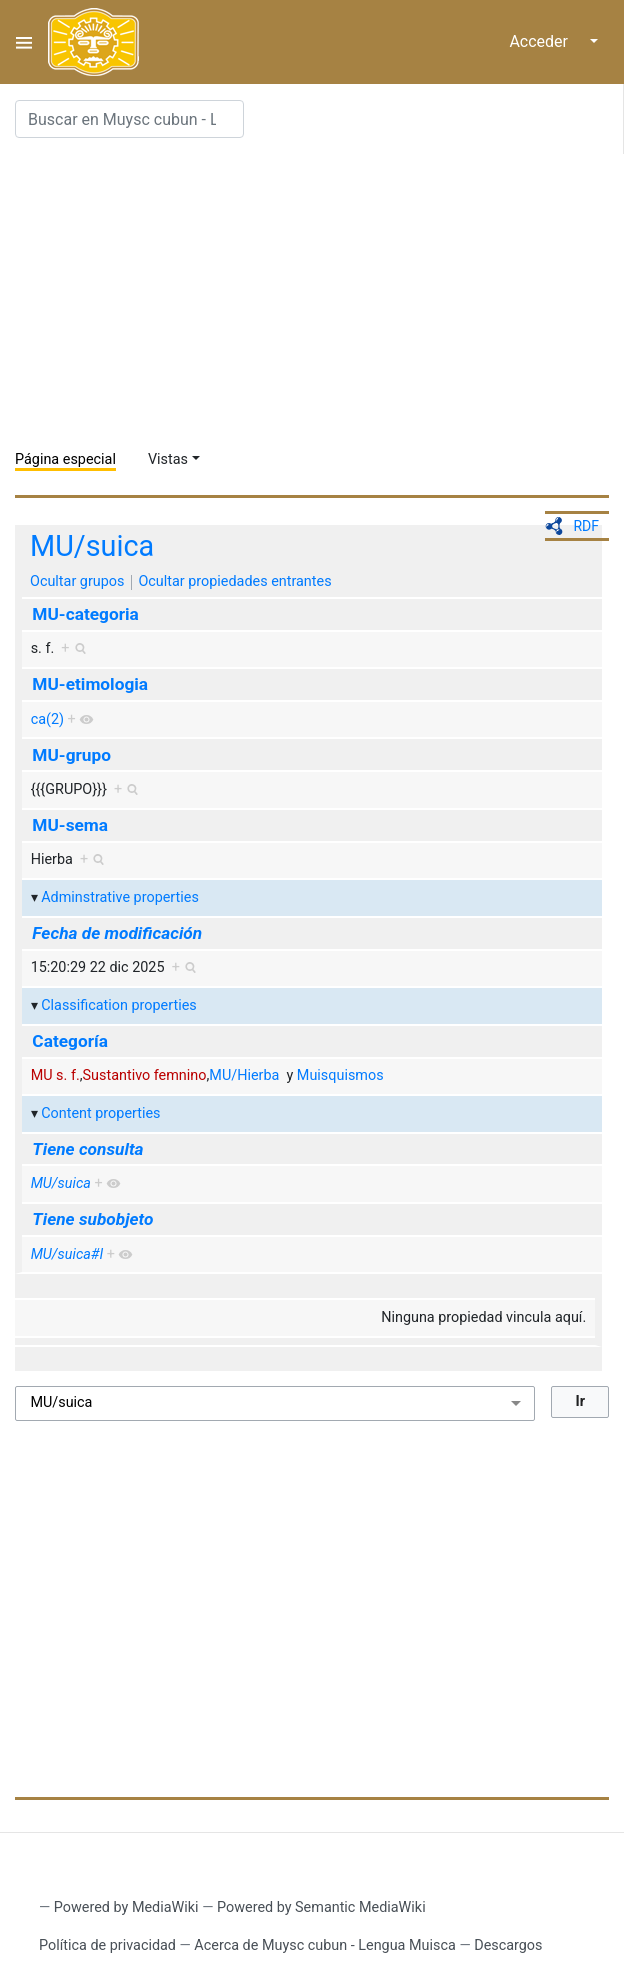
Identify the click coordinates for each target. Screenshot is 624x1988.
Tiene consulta (87, 1149)
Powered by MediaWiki (126, 1907)
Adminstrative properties (120, 897)
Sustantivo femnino (145, 1075)
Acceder (538, 41)
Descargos (508, 1945)
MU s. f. (55, 1075)
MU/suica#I (67, 1254)
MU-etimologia (90, 684)
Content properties (100, 1113)
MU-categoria (85, 614)
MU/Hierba (244, 1075)
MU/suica (92, 546)
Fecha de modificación (117, 933)
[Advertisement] (319, 294)
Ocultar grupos (77, 581)
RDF (586, 526)
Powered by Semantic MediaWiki (321, 1907)
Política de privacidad (107, 1945)
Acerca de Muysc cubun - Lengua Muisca (324, 1945)
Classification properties (119, 1005)
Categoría (70, 1041)
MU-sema (70, 825)
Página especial (65, 459)
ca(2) (47, 719)
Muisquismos (340, 1075)
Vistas (168, 459)
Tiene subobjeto (92, 1219)
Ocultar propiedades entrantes (234, 581)
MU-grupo (71, 755)
